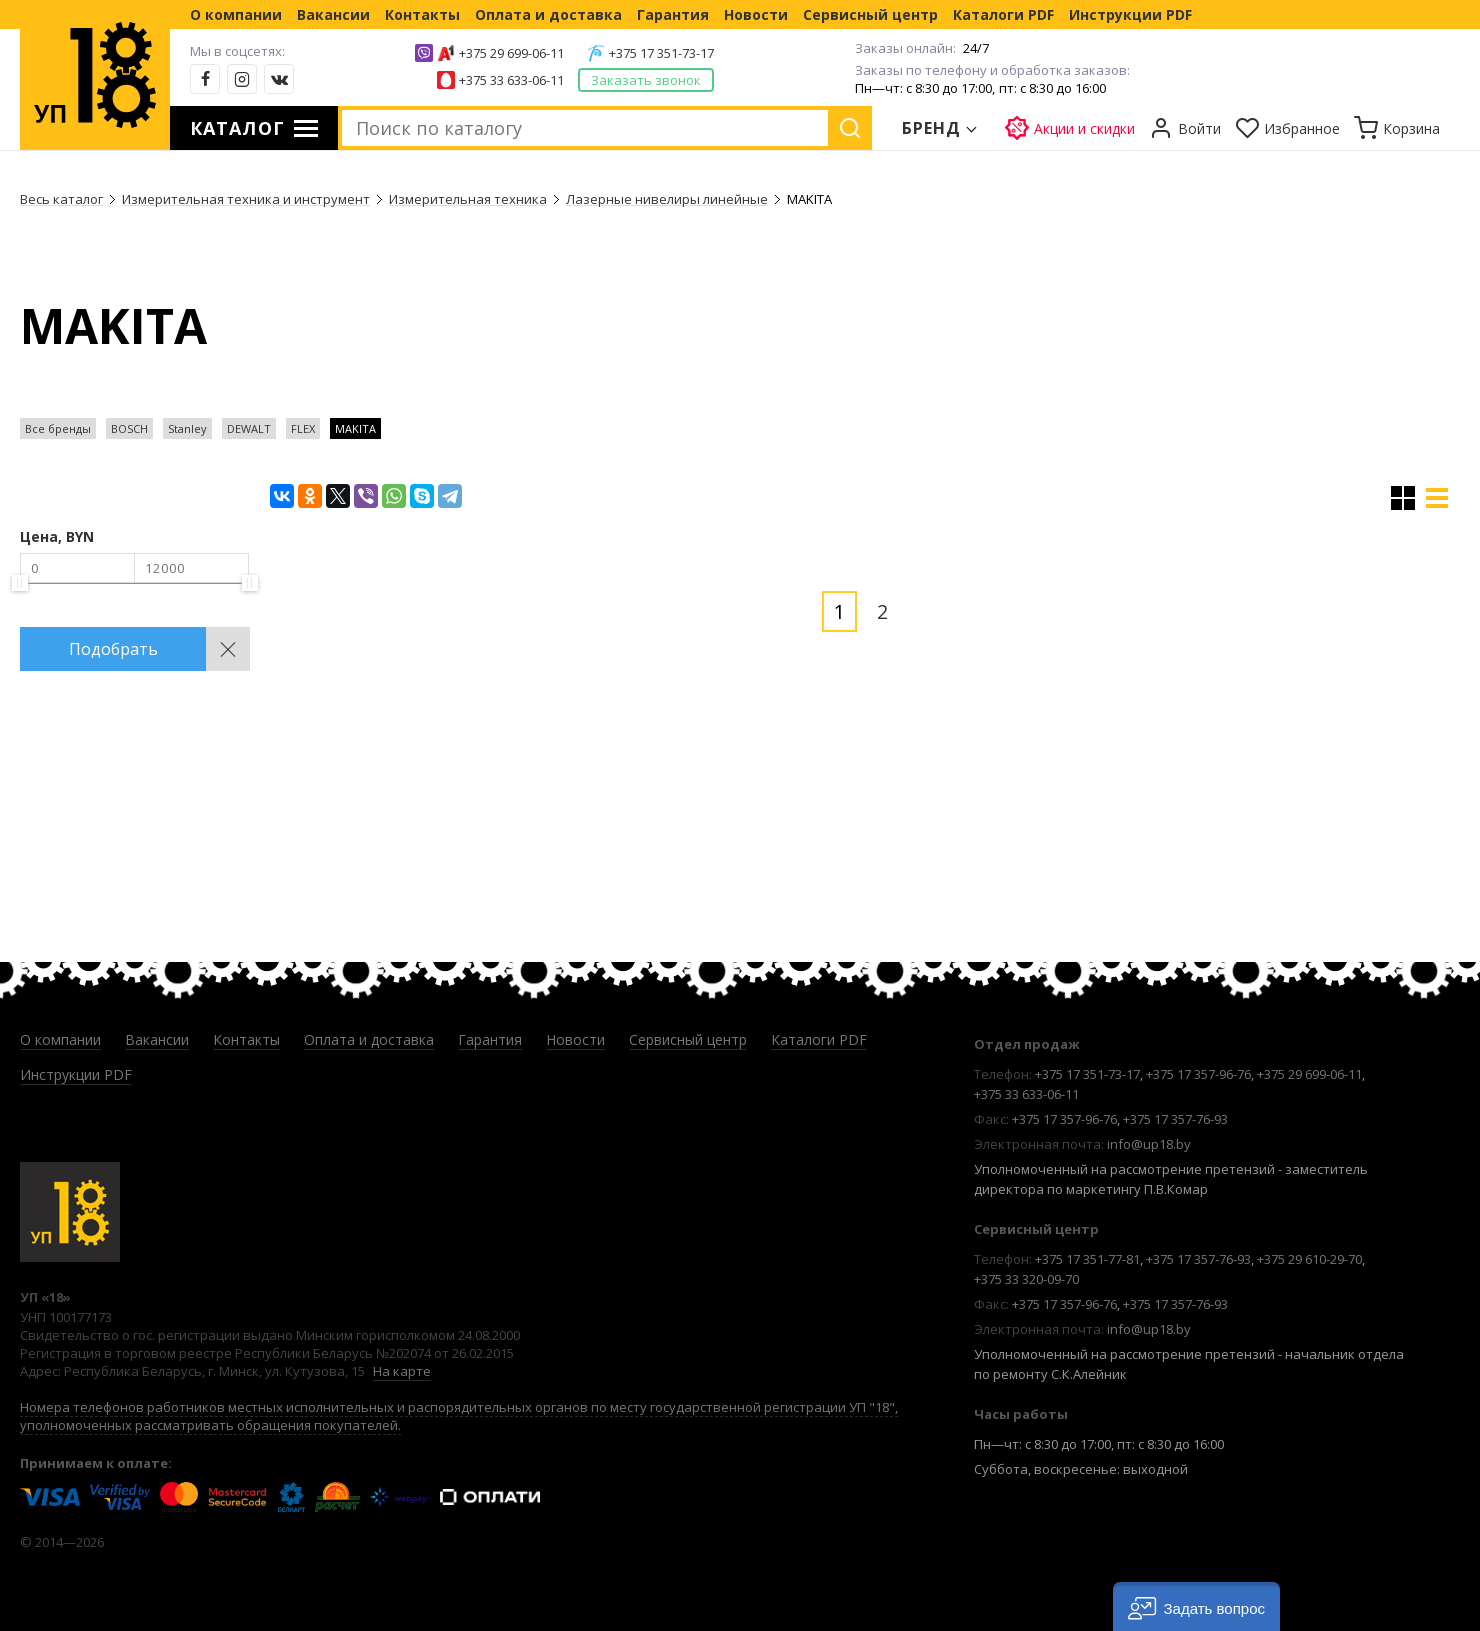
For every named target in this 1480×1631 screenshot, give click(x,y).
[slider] (20, 583)
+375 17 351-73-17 (661, 53)
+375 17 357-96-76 (1198, 1074)
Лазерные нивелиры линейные (667, 199)
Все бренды (58, 428)
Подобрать (113, 649)
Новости (756, 14)
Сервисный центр (870, 14)
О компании (236, 14)
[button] (1196, 1606)
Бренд (932, 128)
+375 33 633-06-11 (511, 80)
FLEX (303, 428)
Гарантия (673, 14)
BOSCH (129, 428)
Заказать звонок (646, 80)
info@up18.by (1149, 1144)
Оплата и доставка (548, 14)
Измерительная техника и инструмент (246, 199)
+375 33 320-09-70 (1026, 1279)
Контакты (422, 14)
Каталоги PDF (1003, 14)
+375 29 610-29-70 (1309, 1259)
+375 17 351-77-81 (1087, 1259)
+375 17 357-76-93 (1175, 1119)
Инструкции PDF (1130, 14)
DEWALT (249, 428)
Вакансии (333, 14)
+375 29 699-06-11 (511, 53)
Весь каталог (61, 199)
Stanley (187, 428)
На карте (402, 1371)
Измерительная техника (468, 199)
